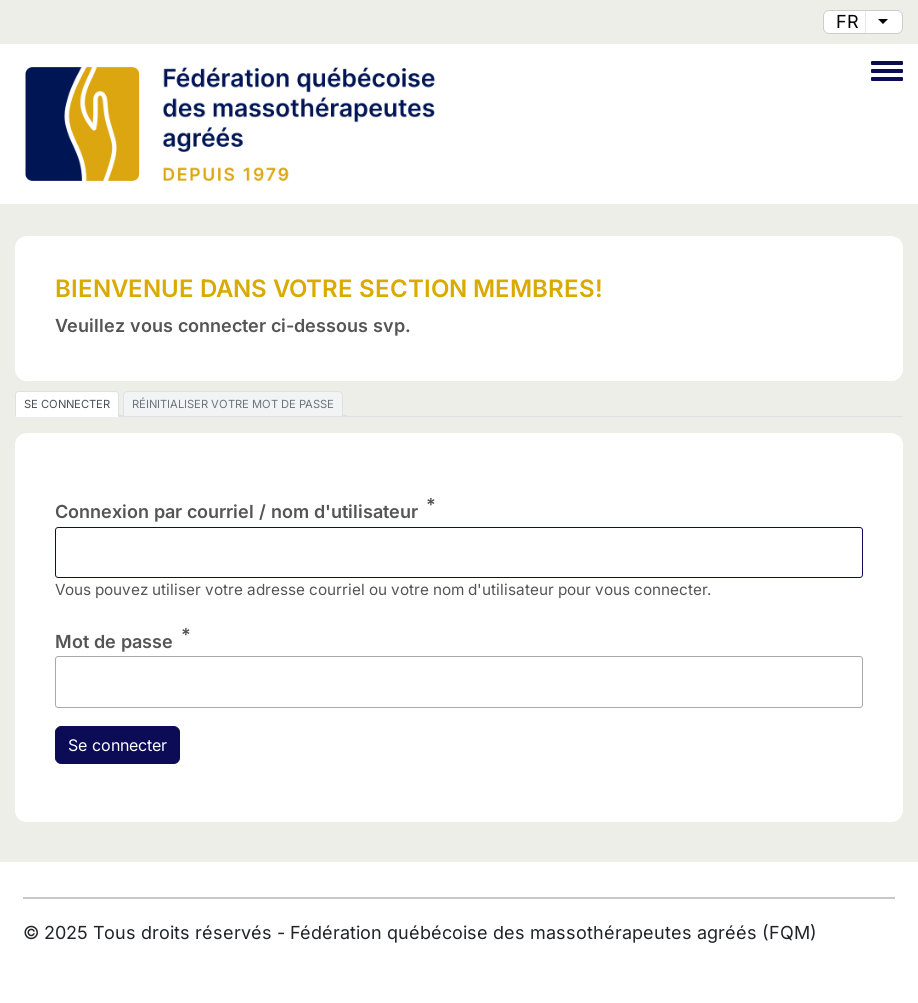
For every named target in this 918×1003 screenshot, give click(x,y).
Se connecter (67, 404)
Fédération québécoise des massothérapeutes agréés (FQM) (553, 932)
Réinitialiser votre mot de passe (233, 404)
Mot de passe (114, 641)
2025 (66, 932)
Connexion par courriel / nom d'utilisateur (236, 511)
